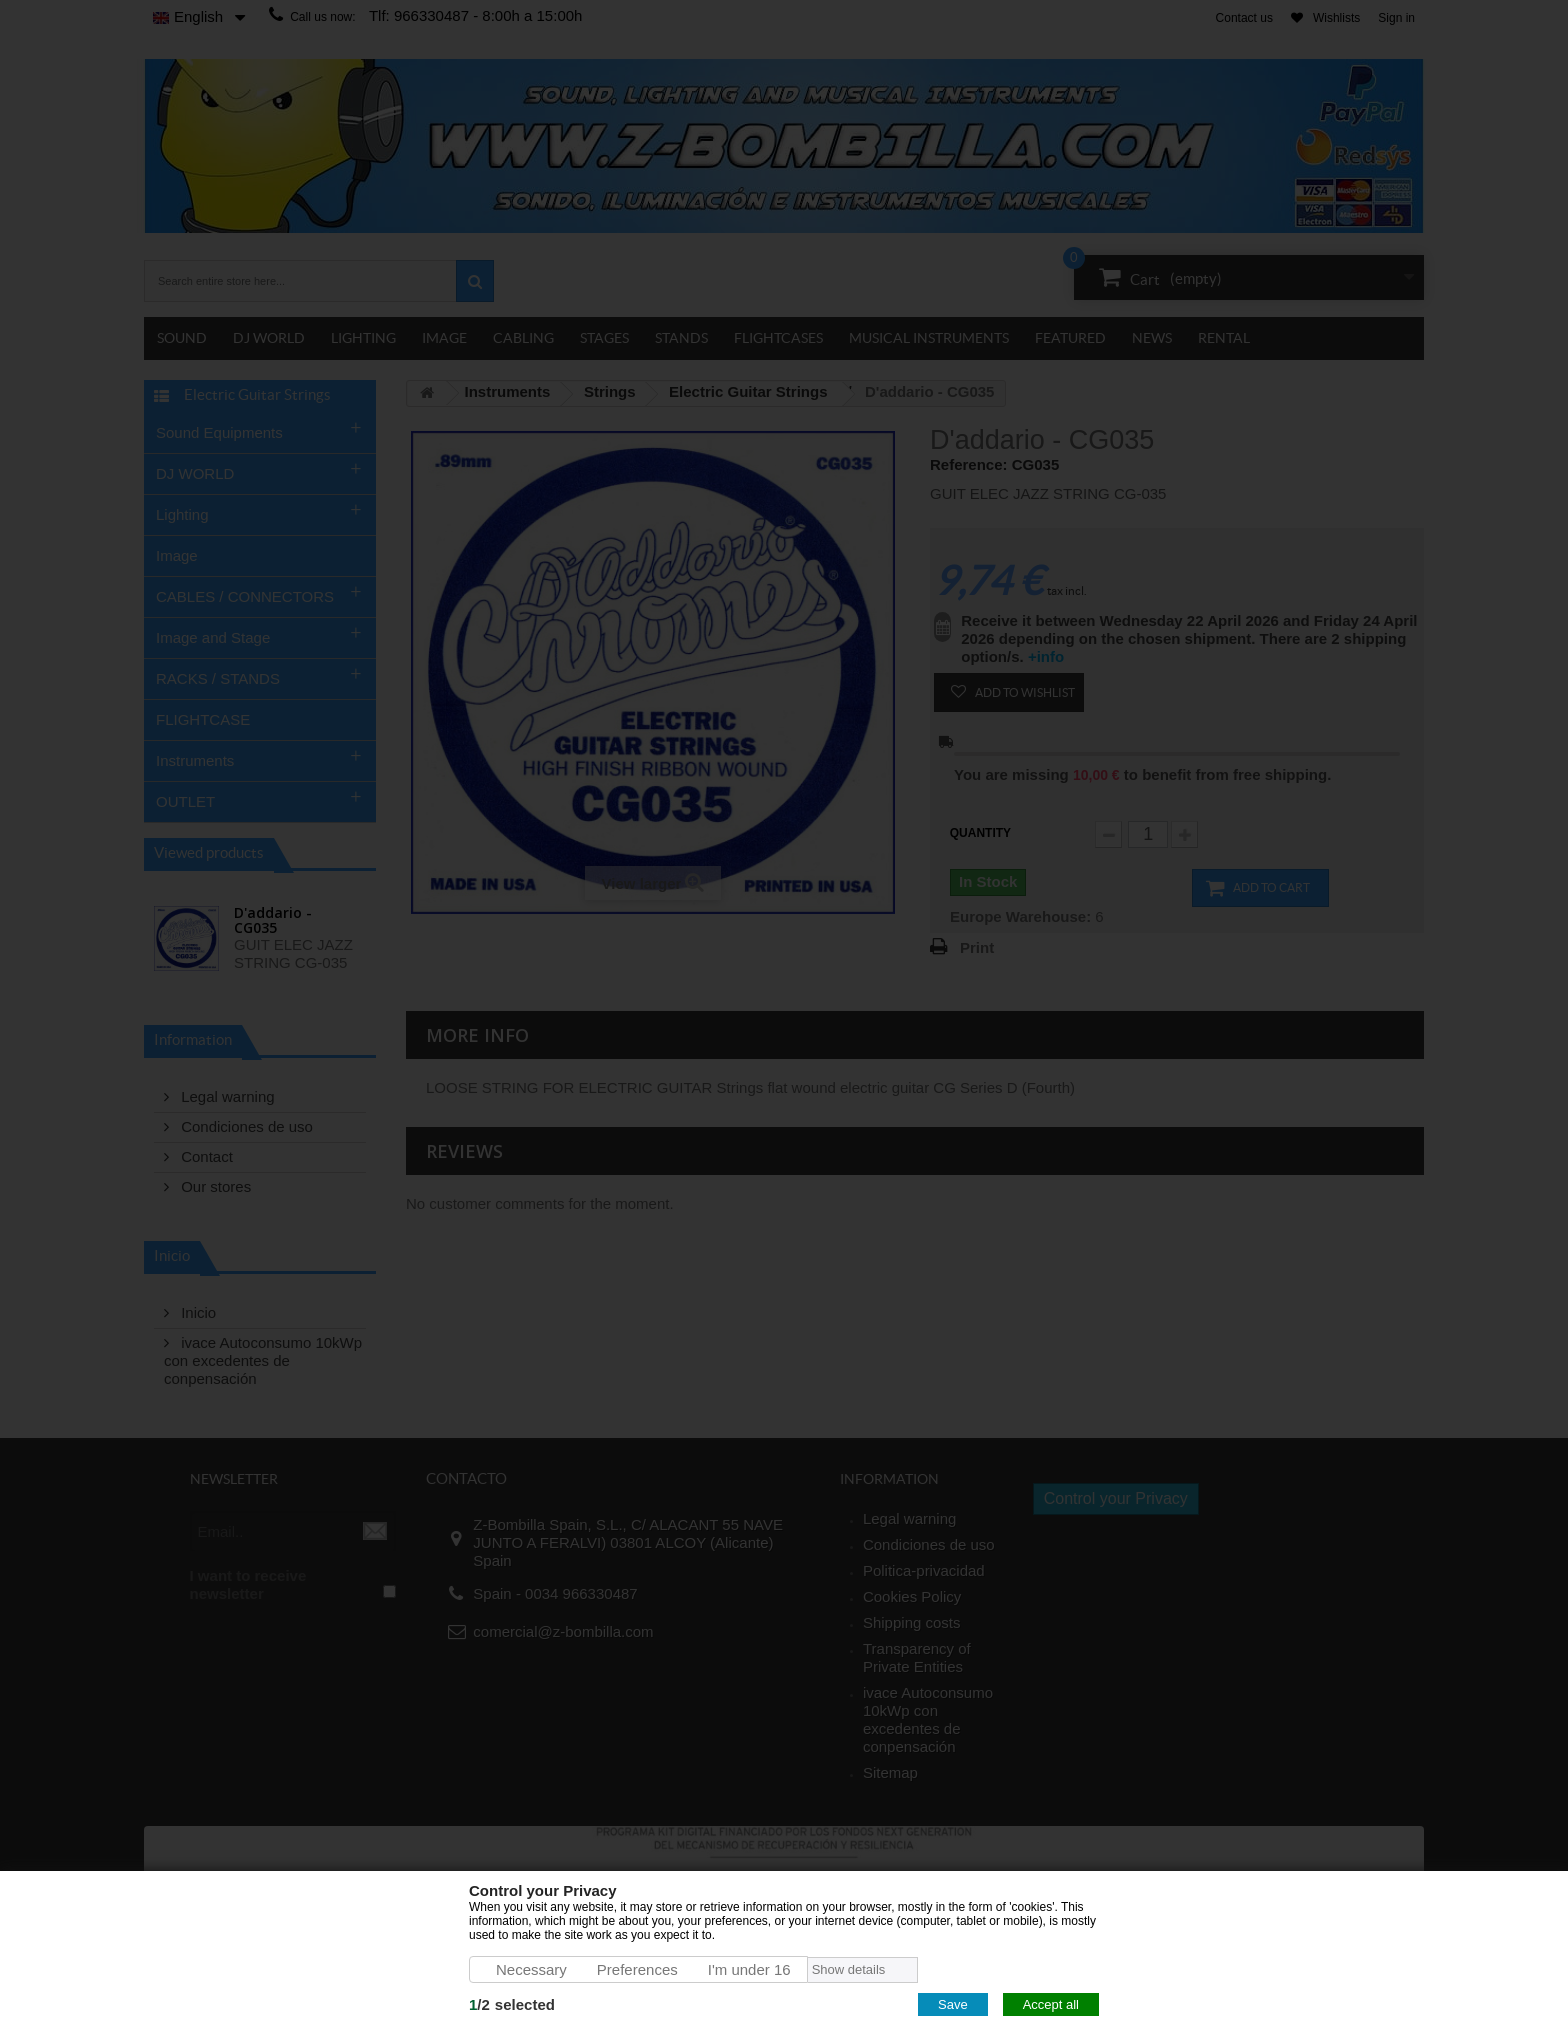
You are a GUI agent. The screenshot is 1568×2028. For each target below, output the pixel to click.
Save (953, 2004)
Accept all (1051, 2004)
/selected (512, 2004)
